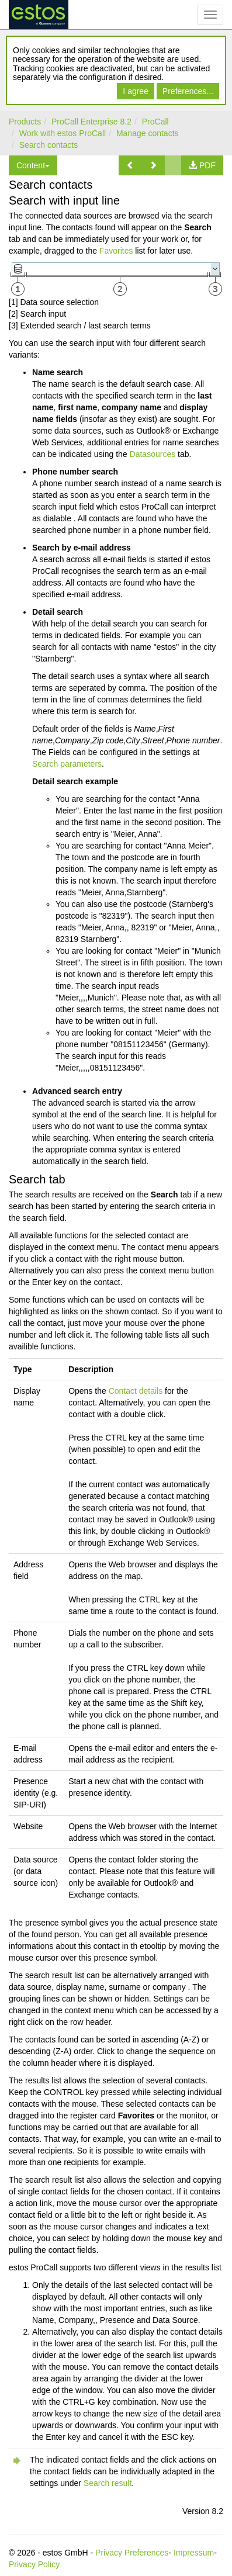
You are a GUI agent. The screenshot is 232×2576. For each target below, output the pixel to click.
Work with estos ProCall (62, 133)
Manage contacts (147, 133)
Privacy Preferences (131, 2552)
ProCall (155, 121)
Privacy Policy (34, 2564)
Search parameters (67, 763)
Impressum (194, 2552)
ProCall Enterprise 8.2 (91, 121)
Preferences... (187, 91)
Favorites (116, 250)
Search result (107, 2483)
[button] (130, 165)
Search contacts (48, 145)
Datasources (153, 454)
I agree (135, 91)
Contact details (136, 1391)
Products (25, 121)
